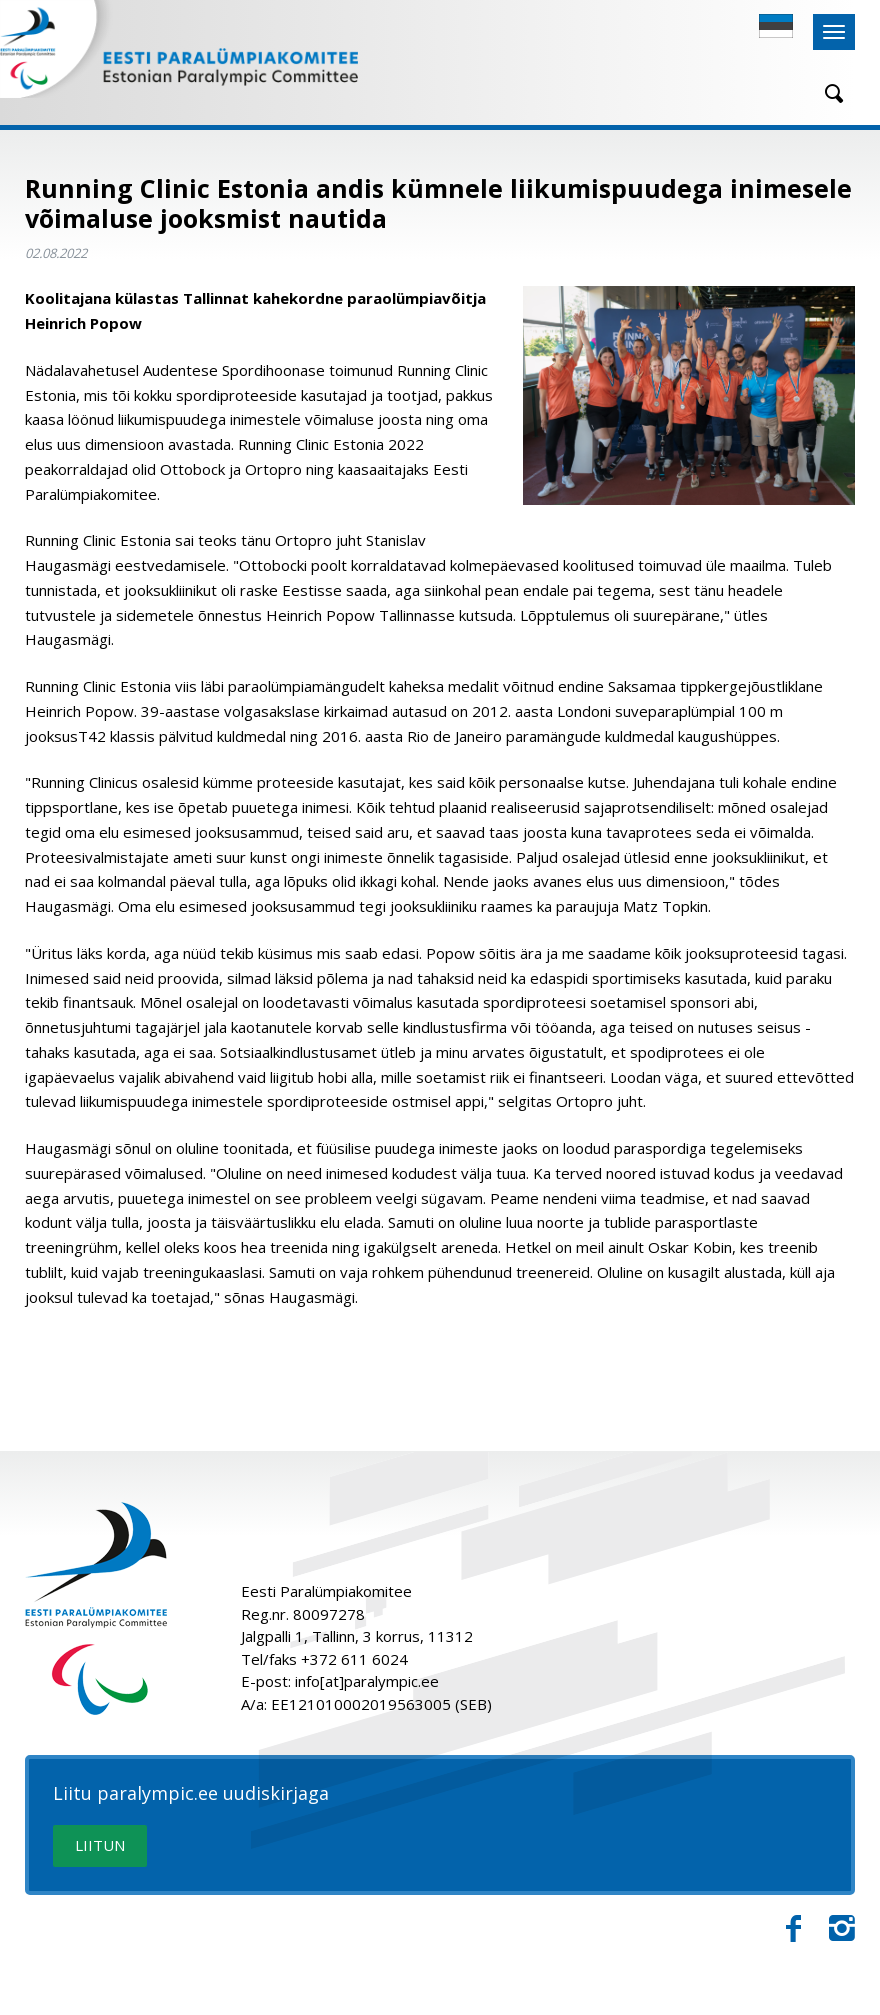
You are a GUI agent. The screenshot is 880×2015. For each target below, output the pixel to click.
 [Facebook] (793, 1929)
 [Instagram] (842, 1929)
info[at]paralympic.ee (367, 1681)
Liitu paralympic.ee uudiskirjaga (191, 1794)
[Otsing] (827, 93)
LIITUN (100, 1845)
